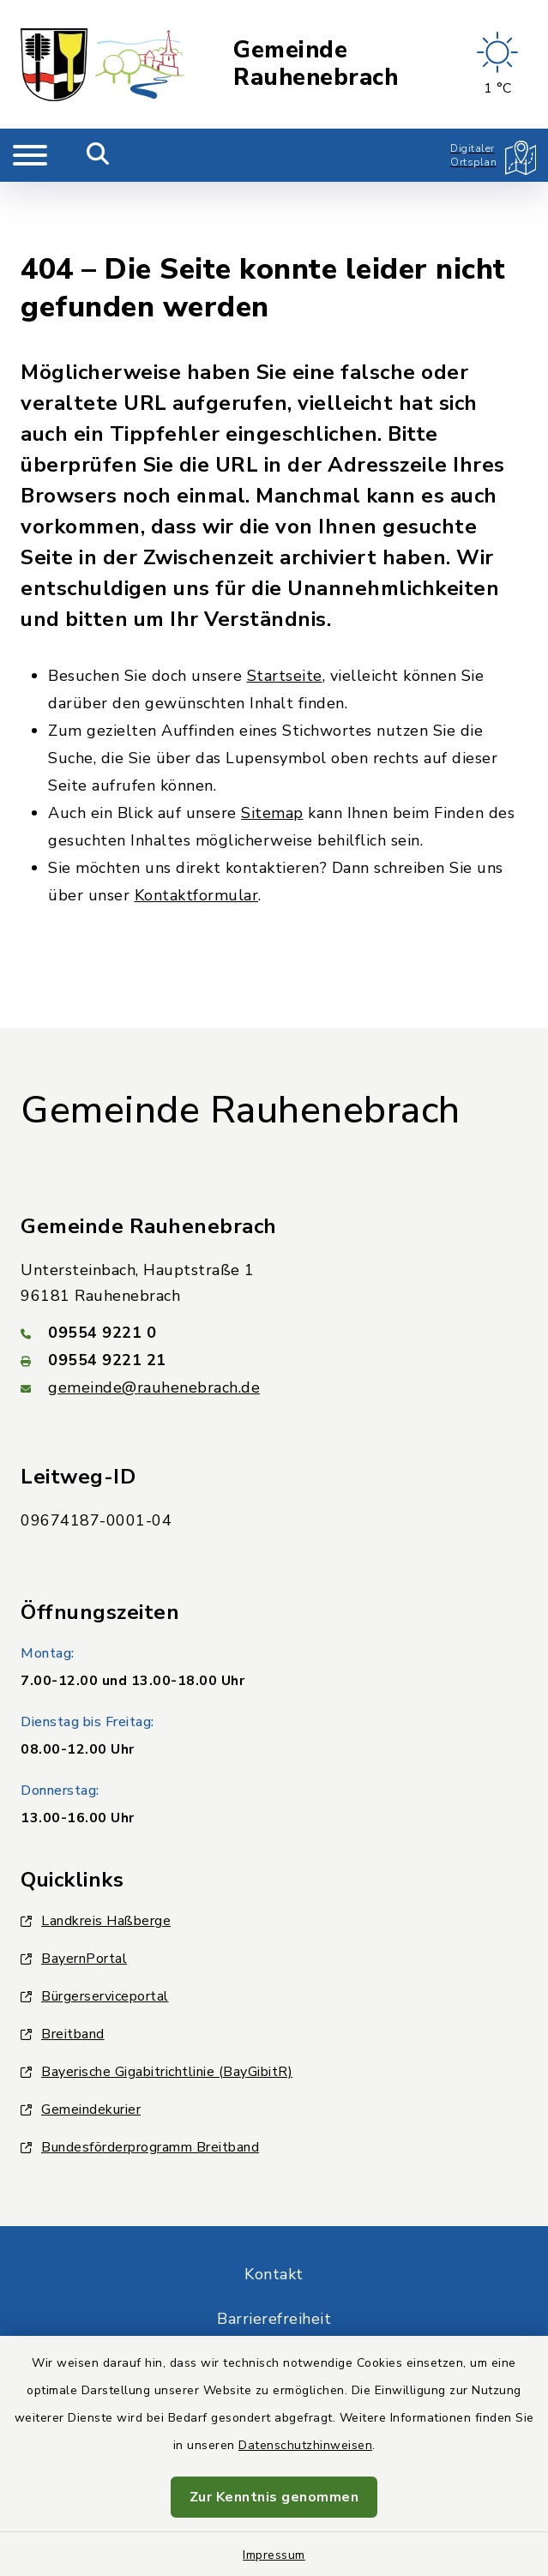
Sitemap (272, 744)
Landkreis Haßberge (96, 1852)
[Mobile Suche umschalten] (98, 155)
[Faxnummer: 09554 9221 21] (274, 1291)
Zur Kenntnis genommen (274, 2497)
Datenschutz (274, 2294)
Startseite (284, 607)
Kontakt (274, 2205)
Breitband (63, 1965)
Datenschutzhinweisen (305, 2445)
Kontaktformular (197, 826)
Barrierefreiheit (274, 2250)
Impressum (274, 2555)
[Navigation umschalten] (30, 155)
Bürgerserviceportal (95, 1927)
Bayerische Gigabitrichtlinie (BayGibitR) (156, 2003)
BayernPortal (74, 1890)
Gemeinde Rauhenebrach (315, 65)
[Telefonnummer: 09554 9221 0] (274, 1264)
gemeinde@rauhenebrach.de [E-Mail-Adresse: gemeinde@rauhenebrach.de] (154, 1319)
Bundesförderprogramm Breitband (140, 2078)
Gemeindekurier (81, 2040)
